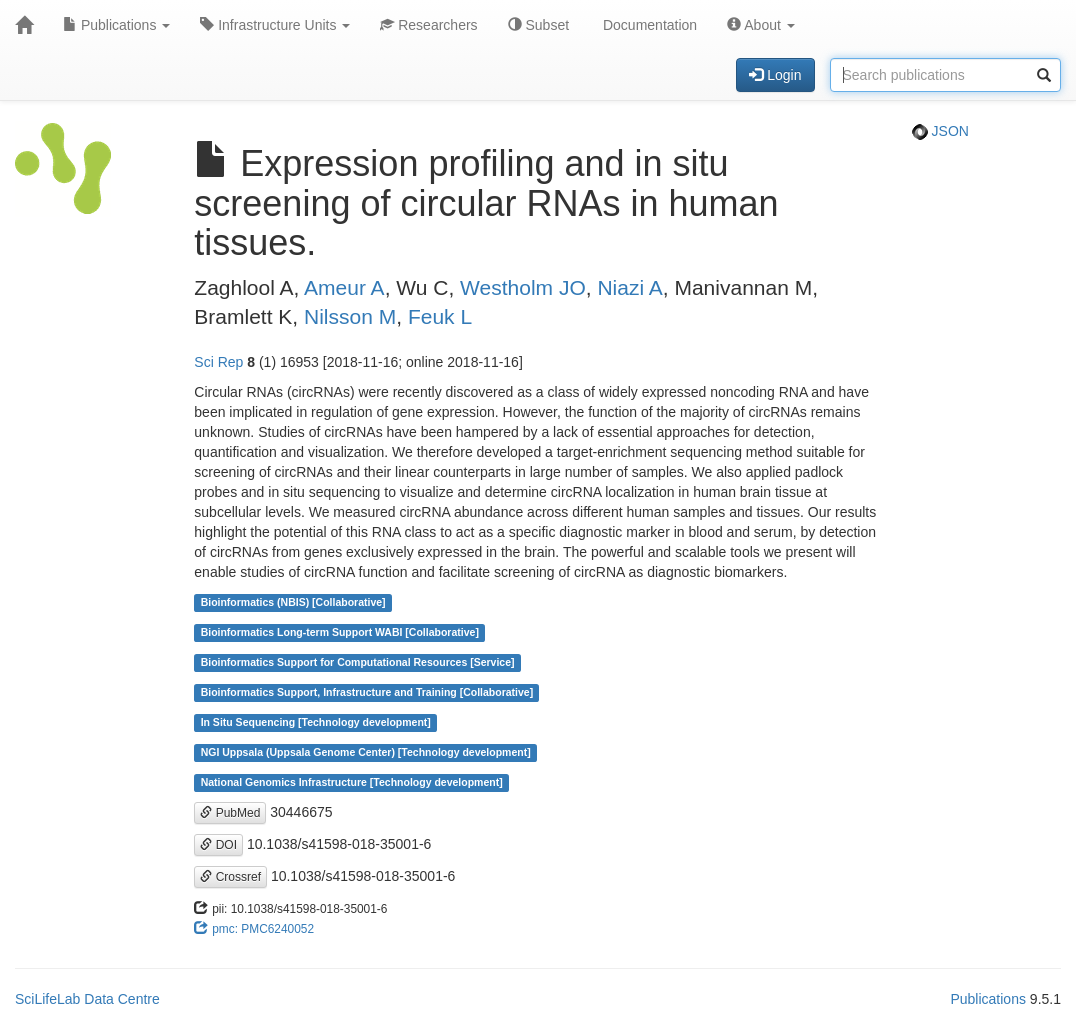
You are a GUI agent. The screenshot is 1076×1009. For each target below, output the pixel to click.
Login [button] (775, 75)
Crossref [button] (230, 877)
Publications (116, 25)
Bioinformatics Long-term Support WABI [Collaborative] (340, 633)
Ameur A (344, 287)
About (761, 25)
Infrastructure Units (275, 25)
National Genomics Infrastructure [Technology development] (352, 783)
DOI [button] (218, 845)
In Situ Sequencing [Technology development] (316, 723)
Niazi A (629, 287)
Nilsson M (350, 316)
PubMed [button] (230, 813)
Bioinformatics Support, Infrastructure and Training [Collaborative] (367, 693)
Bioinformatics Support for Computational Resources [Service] (358, 663)
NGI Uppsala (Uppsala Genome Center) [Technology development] (366, 753)
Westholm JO (523, 287)
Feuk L (440, 316)
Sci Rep (218, 362)
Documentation (648, 25)
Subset (538, 25)
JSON (940, 131)
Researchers (428, 25)
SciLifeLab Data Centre (87, 999)
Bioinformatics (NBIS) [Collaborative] (293, 603)
